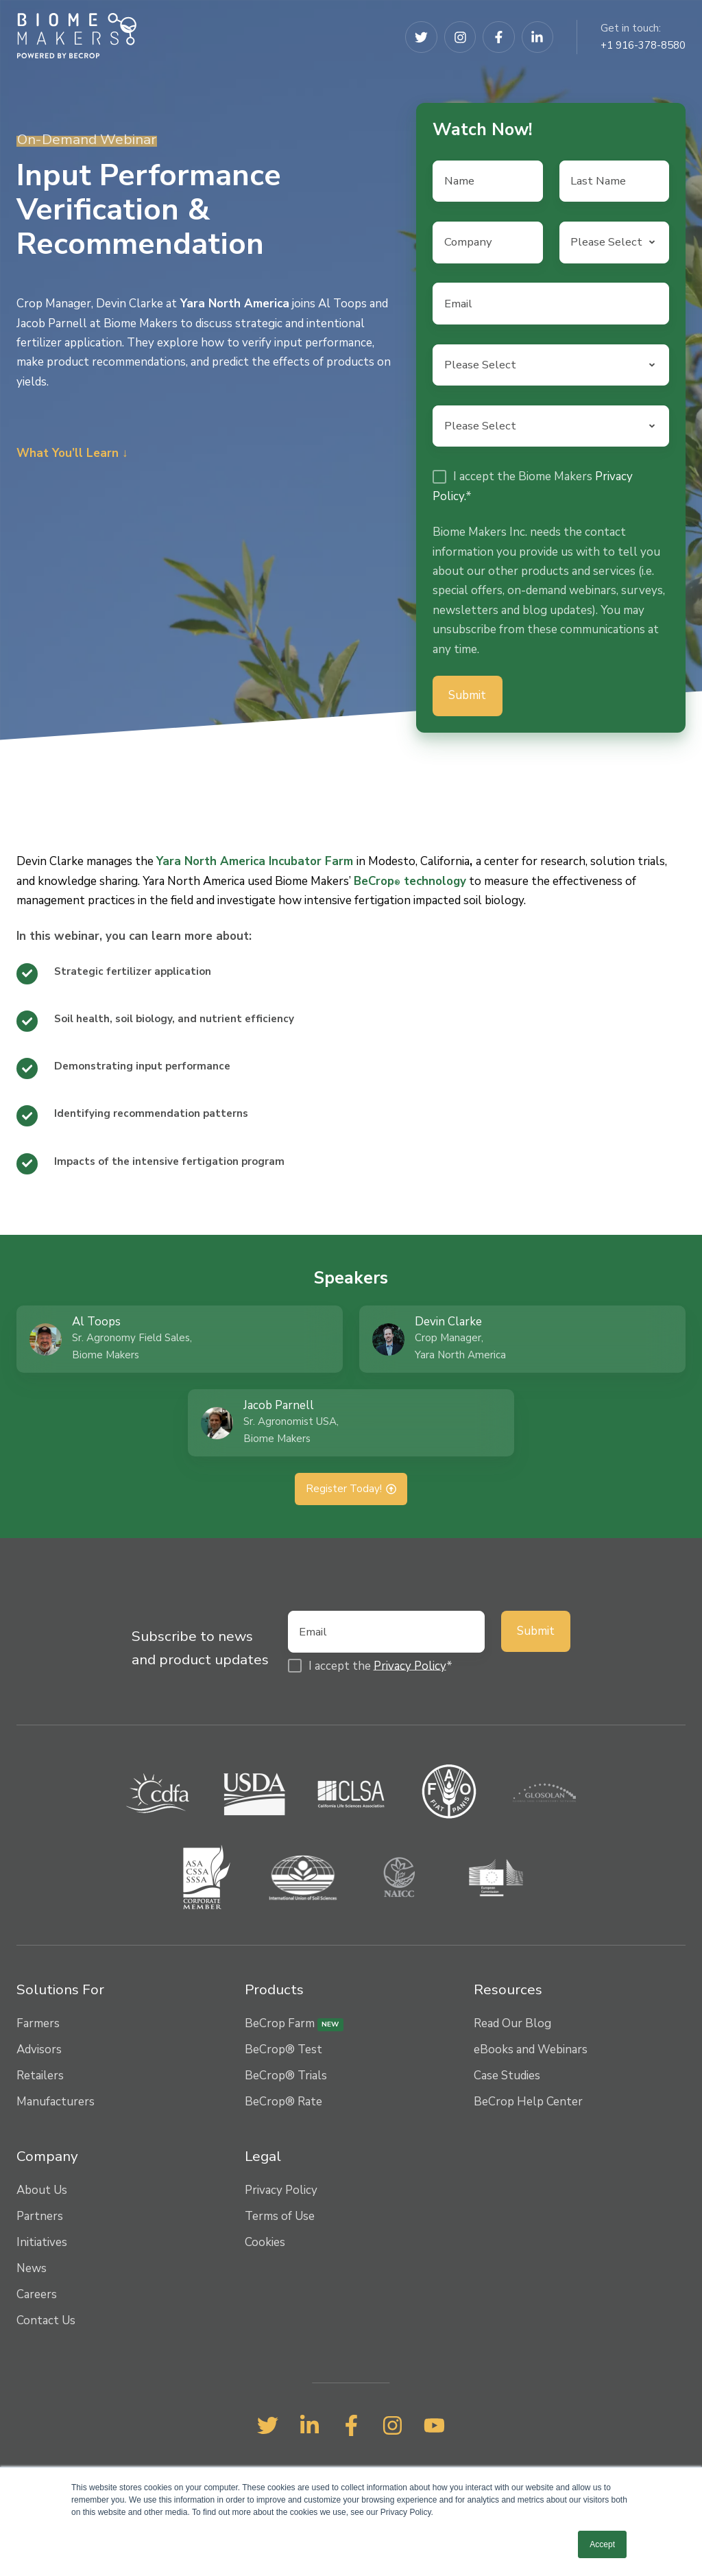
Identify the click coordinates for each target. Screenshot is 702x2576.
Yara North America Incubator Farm (254, 864)
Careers (36, 2298)
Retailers (40, 2080)
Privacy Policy (410, 1669)
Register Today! (351, 1492)
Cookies (265, 2246)
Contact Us (45, 2324)
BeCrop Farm (294, 2027)
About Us (41, 2194)
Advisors (39, 2053)
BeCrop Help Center (528, 2106)
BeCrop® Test (283, 2053)
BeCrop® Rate (283, 2106)
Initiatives (41, 2246)
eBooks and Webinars (531, 2053)
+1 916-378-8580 (643, 45)
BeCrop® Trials (286, 2080)
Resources (508, 1992)
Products (274, 1992)
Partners (39, 2220)
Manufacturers (55, 2106)
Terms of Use (280, 2220)
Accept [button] (602, 2544)
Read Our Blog (512, 2027)
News (31, 2272)
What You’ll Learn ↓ (72, 453)
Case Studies (507, 2080)
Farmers (38, 2027)
